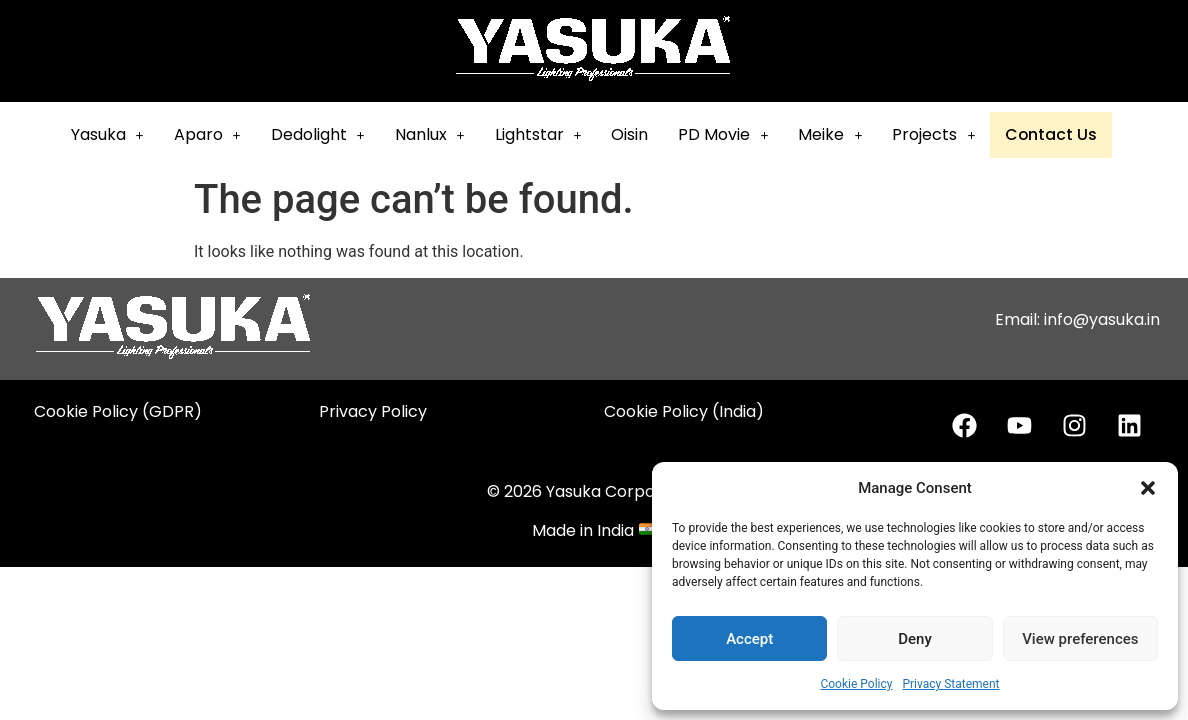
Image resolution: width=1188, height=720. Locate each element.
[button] (1148, 488)
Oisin (641, 134)
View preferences (1080, 639)
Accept (749, 639)
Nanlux (441, 134)
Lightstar (549, 134)
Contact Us (1061, 135)
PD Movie (735, 134)
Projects (945, 134)
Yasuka (118, 134)
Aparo (218, 134)
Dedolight (329, 134)
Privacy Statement (950, 684)
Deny (915, 639)
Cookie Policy (856, 684)
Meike (842, 134)
